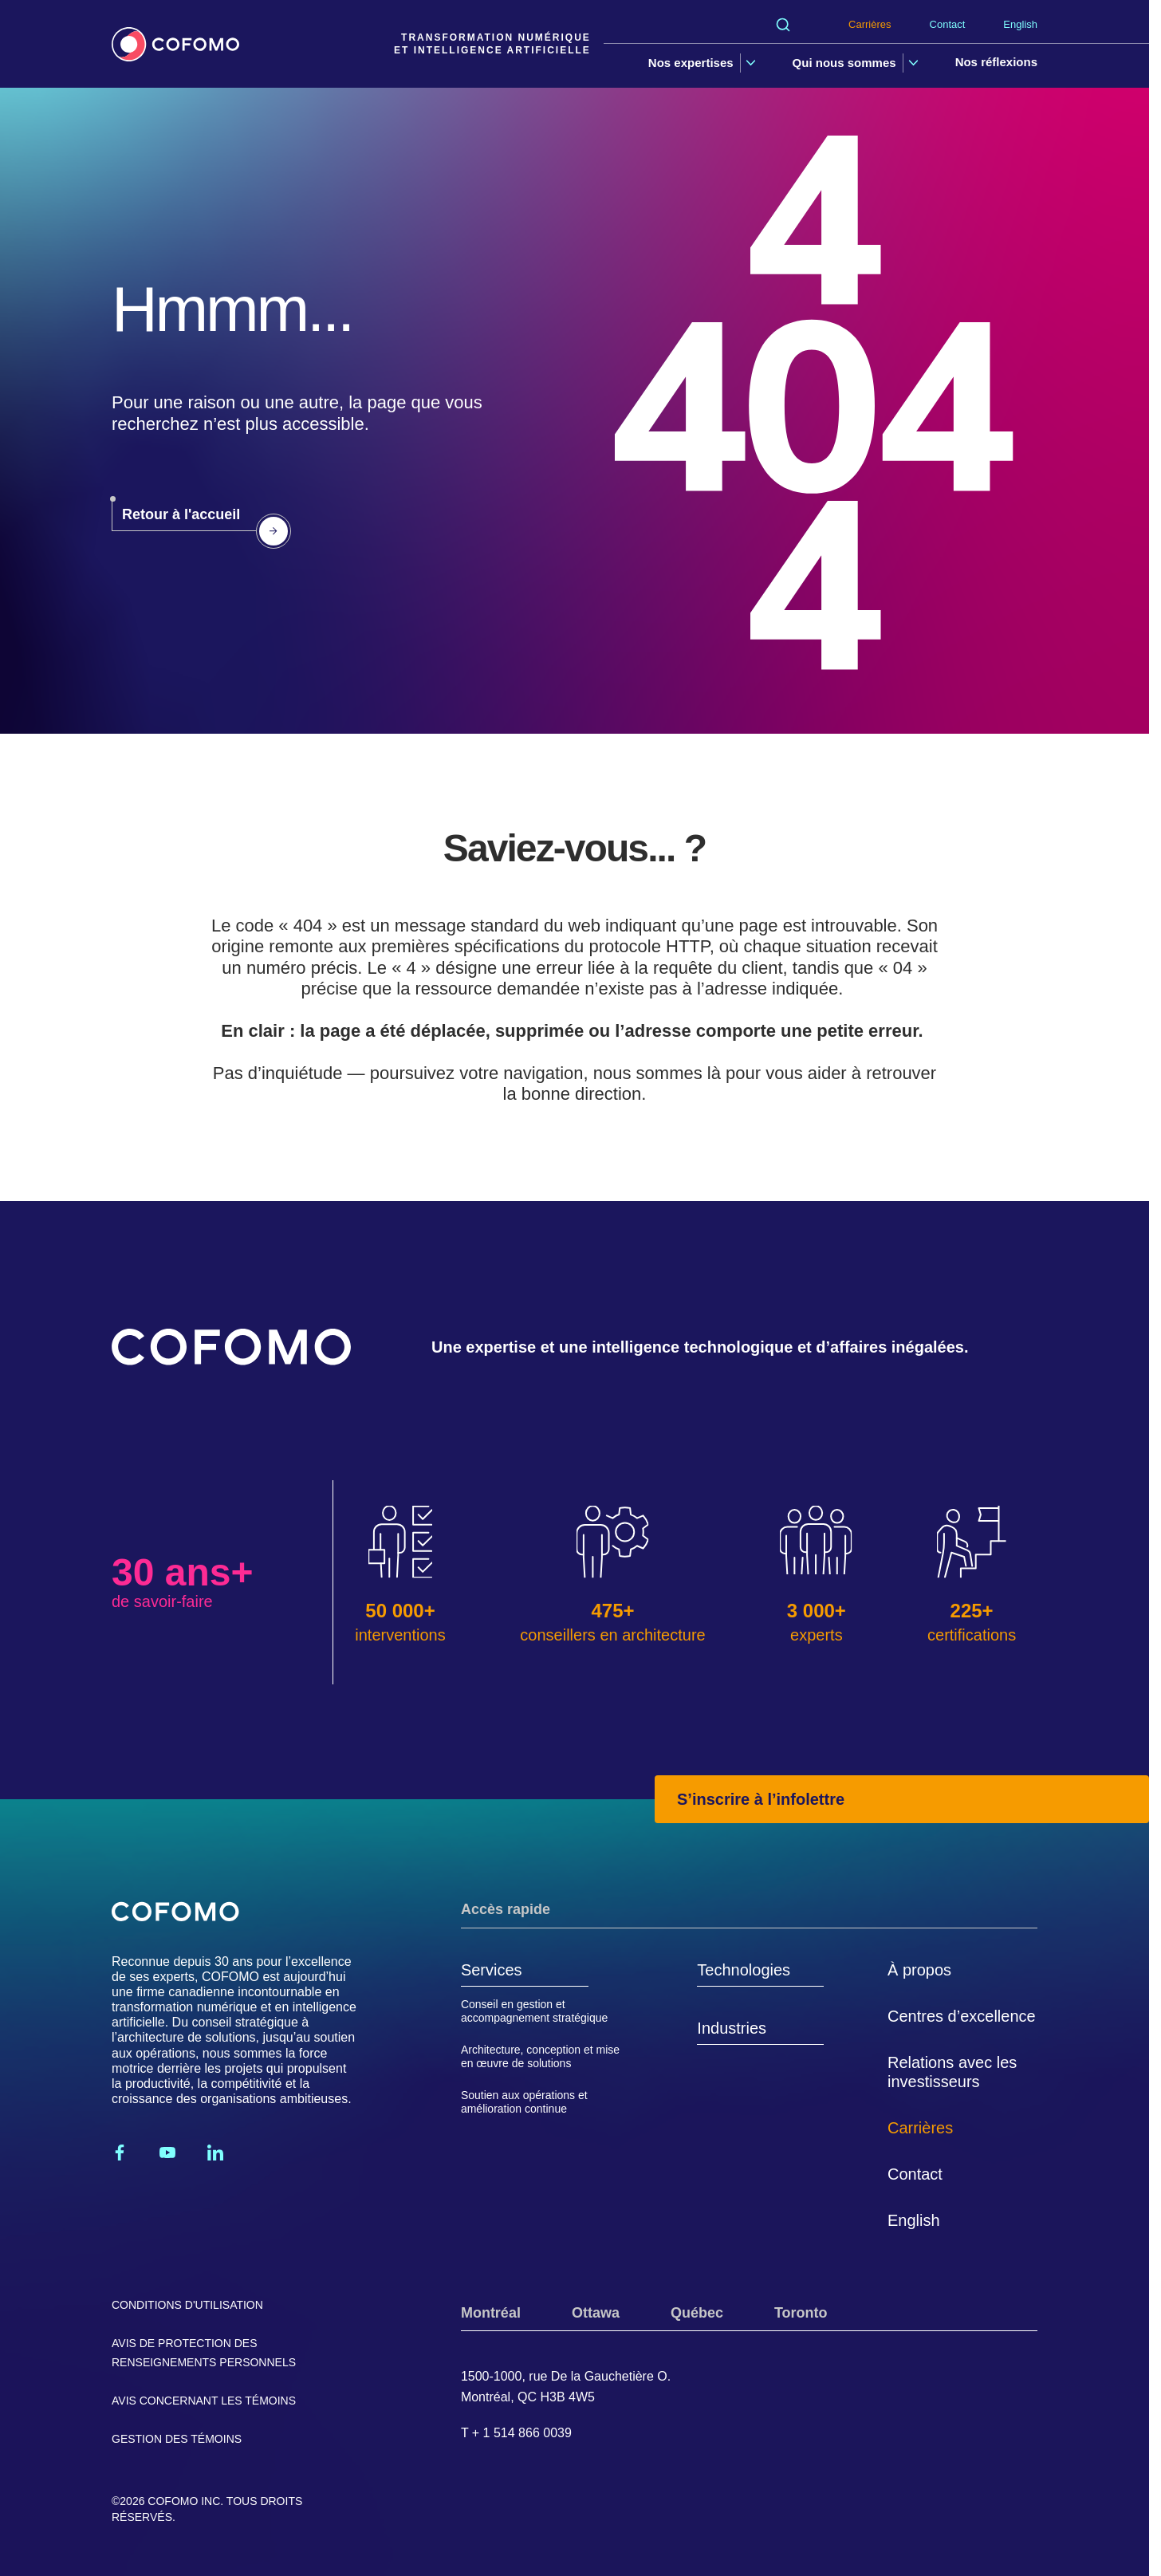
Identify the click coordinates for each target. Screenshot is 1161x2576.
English (1020, 24)
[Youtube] (167, 2152)
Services (491, 1970)
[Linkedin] (215, 2152)
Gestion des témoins (177, 2438)
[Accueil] (175, 44)
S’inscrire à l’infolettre (760, 1799)
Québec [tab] (697, 2313)
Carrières (869, 24)
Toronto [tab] (801, 2313)
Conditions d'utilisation (187, 2304)
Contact (948, 24)
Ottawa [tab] (596, 2313)
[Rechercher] (783, 24)
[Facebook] (120, 2152)
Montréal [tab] (491, 2313)
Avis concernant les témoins (204, 2400)
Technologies (743, 1970)
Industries (731, 2028)
